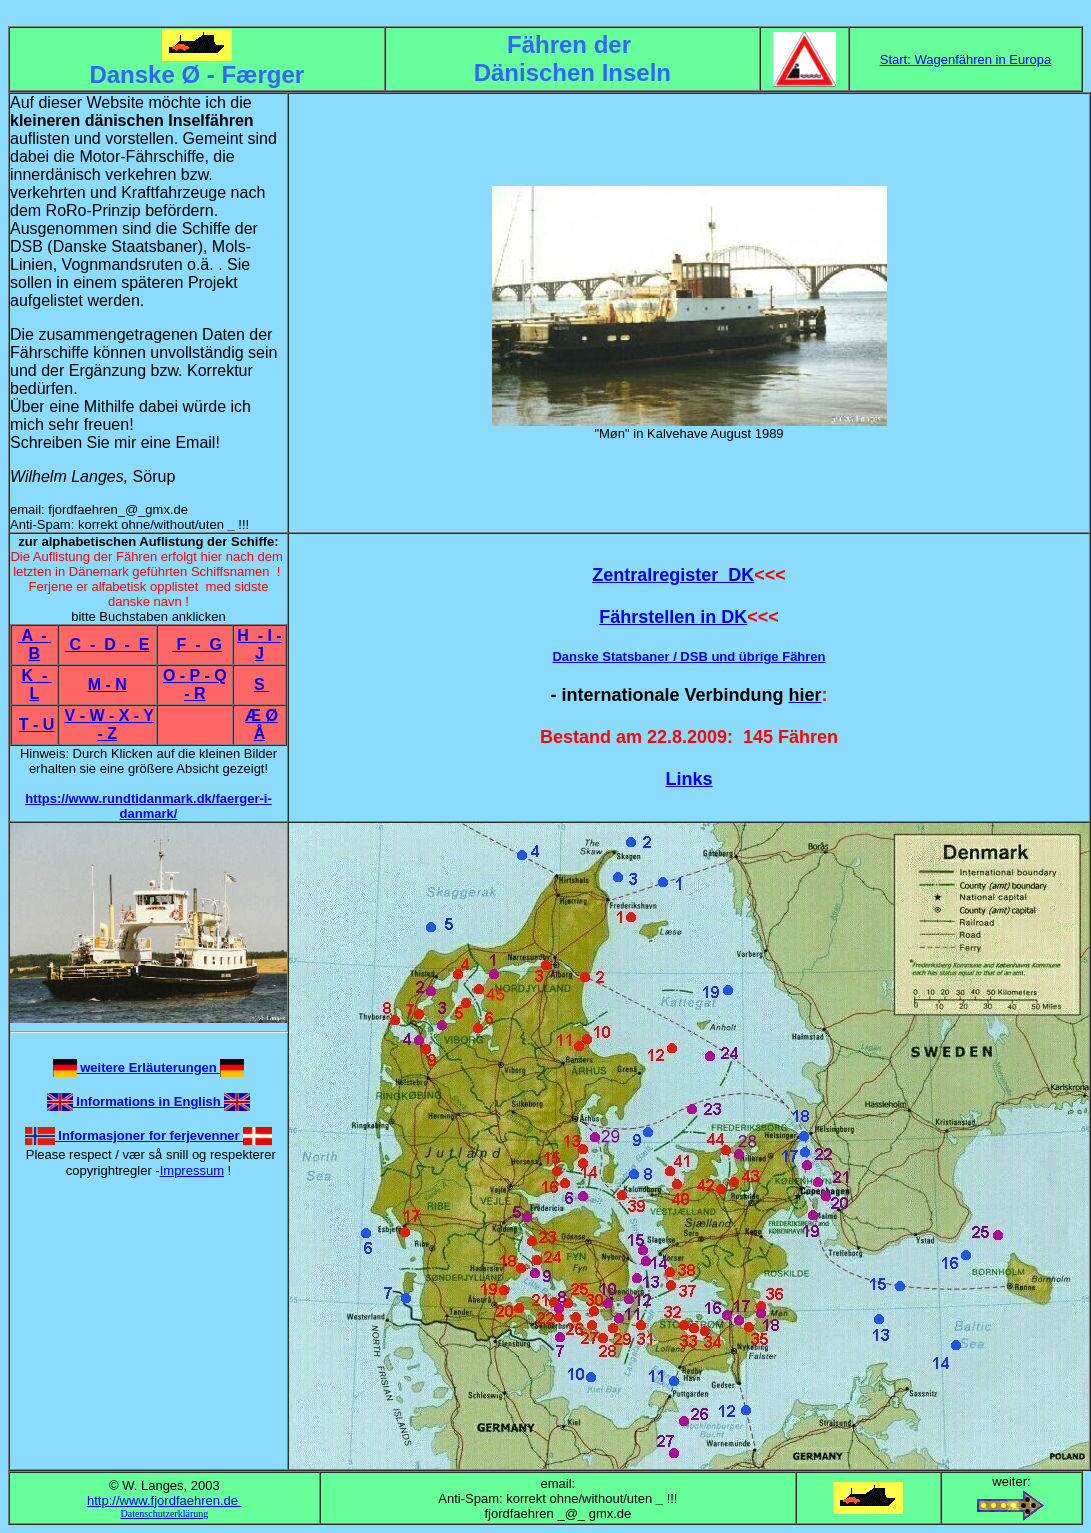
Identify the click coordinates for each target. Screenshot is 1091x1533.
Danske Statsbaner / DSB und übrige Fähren (688, 656)
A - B (34, 644)
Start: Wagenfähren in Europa (966, 59)
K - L (37, 684)
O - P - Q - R (195, 684)
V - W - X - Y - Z (109, 724)
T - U (37, 724)
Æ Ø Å (261, 724)
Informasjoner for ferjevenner (149, 1135)
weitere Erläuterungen (149, 1067)
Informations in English (149, 1101)
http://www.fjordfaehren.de (164, 1500)
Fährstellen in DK (673, 617)
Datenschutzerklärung (164, 1513)
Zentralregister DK (673, 575)
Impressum (192, 1170)
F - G (197, 644)
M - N (107, 684)
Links (688, 779)
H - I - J (259, 644)
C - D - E (107, 644)
